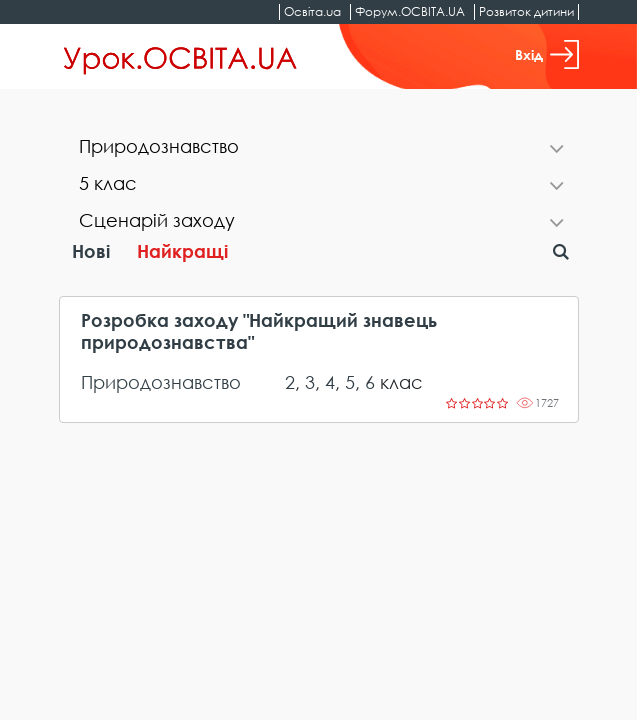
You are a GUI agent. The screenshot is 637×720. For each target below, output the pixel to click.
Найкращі (182, 251)
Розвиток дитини (526, 11)
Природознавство (161, 382)
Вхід (547, 54)
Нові (91, 251)
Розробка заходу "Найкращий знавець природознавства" (259, 331)
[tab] (319, 148)
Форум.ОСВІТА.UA (410, 11)
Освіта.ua (312, 11)
